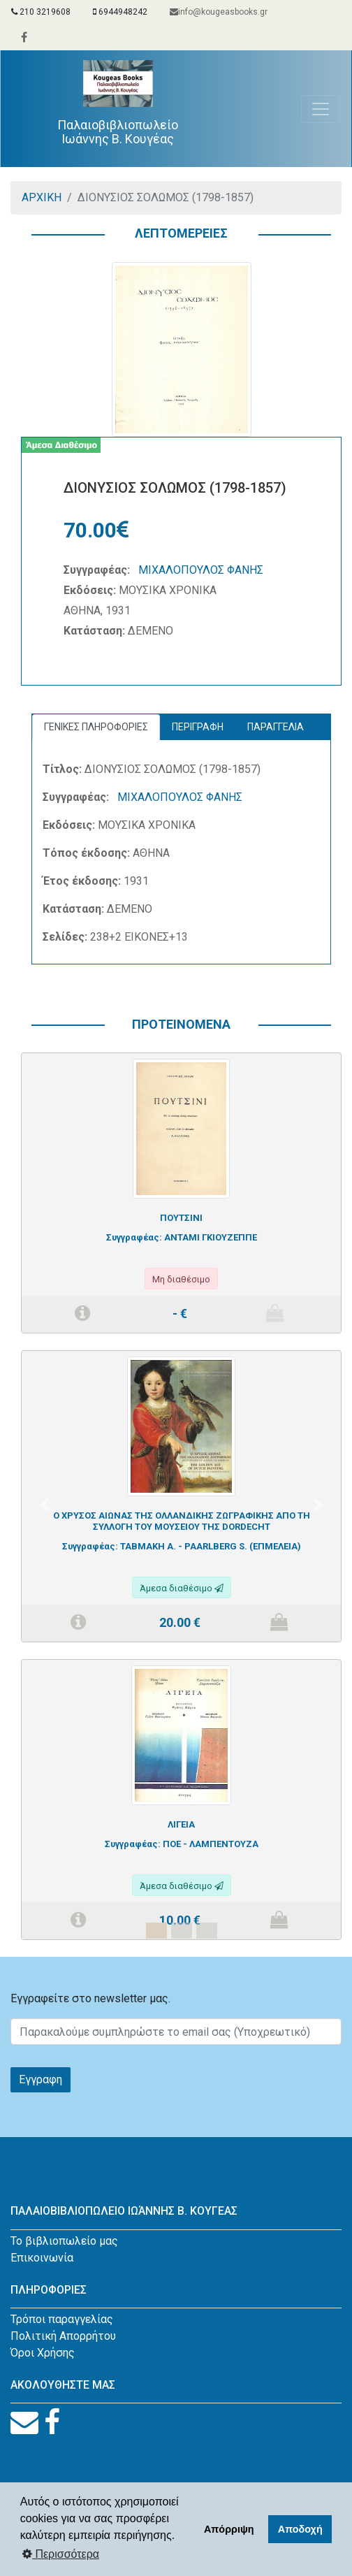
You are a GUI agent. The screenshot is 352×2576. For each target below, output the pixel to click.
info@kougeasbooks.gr (218, 12)
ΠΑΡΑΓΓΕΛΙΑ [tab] (275, 726)
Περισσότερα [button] (60, 2554)
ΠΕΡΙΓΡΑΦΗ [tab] (197, 726)
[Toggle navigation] (320, 109)
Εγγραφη (40, 2079)
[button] (45, 1504)
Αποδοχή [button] (300, 2529)
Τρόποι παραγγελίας (61, 2319)
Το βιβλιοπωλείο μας (64, 2241)
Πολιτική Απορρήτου (63, 2336)
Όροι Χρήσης (42, 2352)
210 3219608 (41, 12)
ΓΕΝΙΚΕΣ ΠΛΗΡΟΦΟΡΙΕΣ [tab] (96, 726)
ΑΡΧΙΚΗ (41, 197)
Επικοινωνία (41, 2257)
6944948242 (120, 12)
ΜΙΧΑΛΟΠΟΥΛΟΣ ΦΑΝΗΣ (200, 570)
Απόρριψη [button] (229, 2529)
